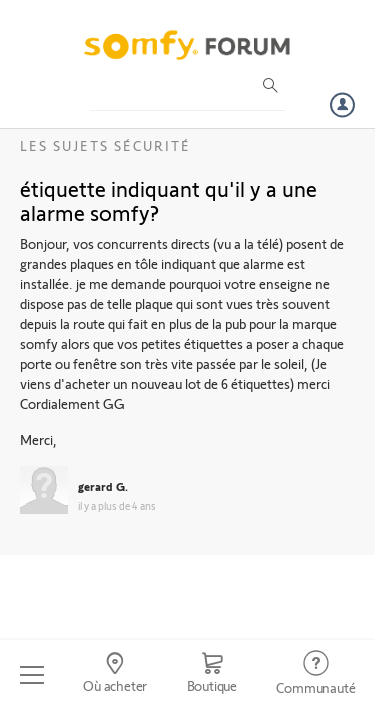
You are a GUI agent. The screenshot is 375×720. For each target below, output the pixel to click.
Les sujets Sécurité (105, 145)
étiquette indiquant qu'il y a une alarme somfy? (168, 200)
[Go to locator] (114, 675)
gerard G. (103, 486)
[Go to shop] (212, 675)
